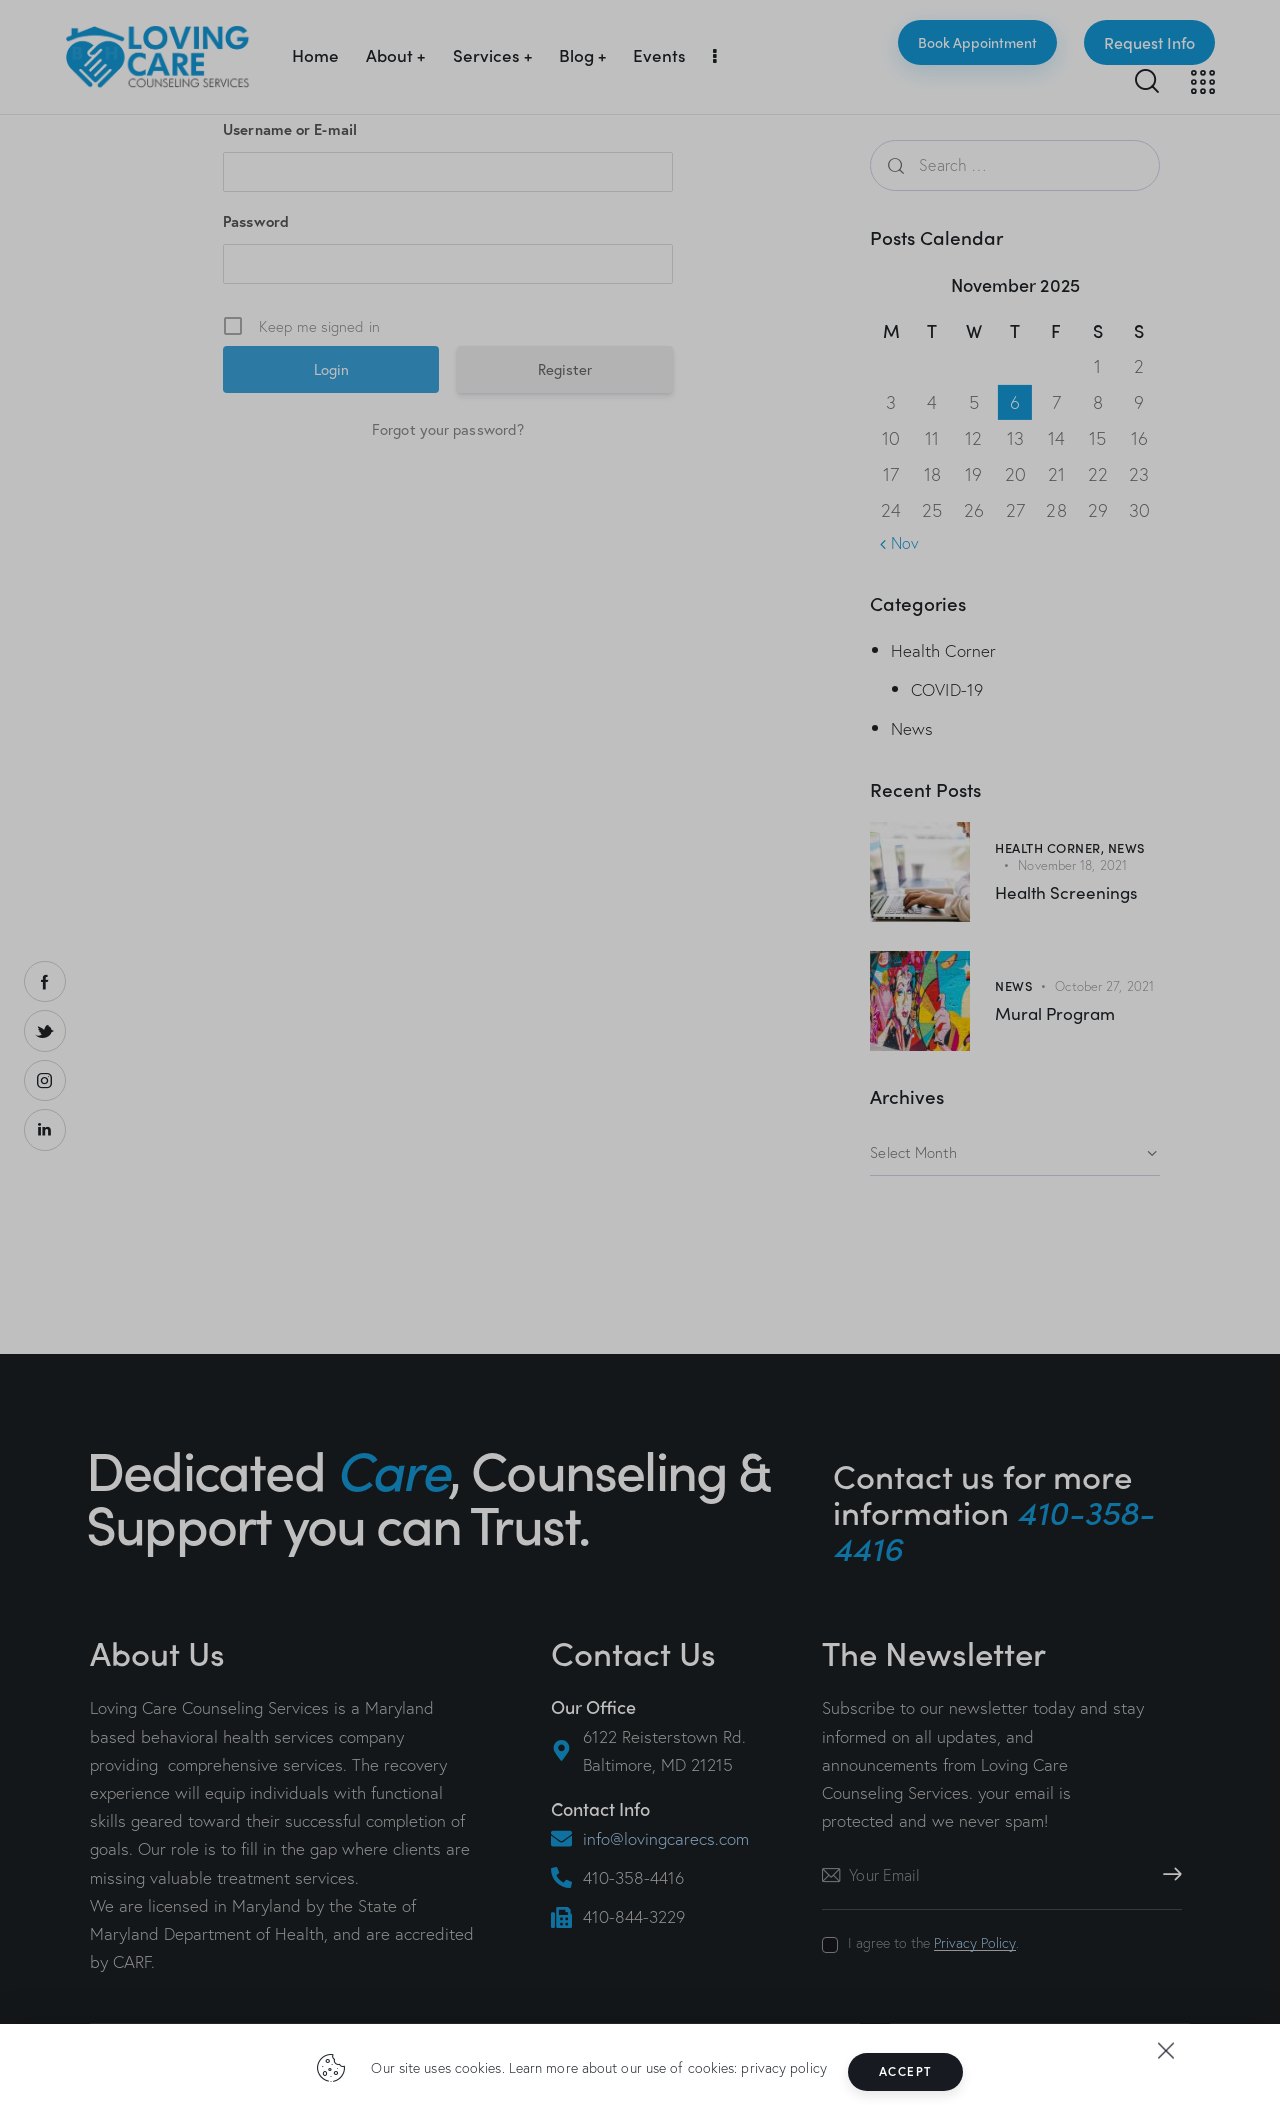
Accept (921, 2071)
